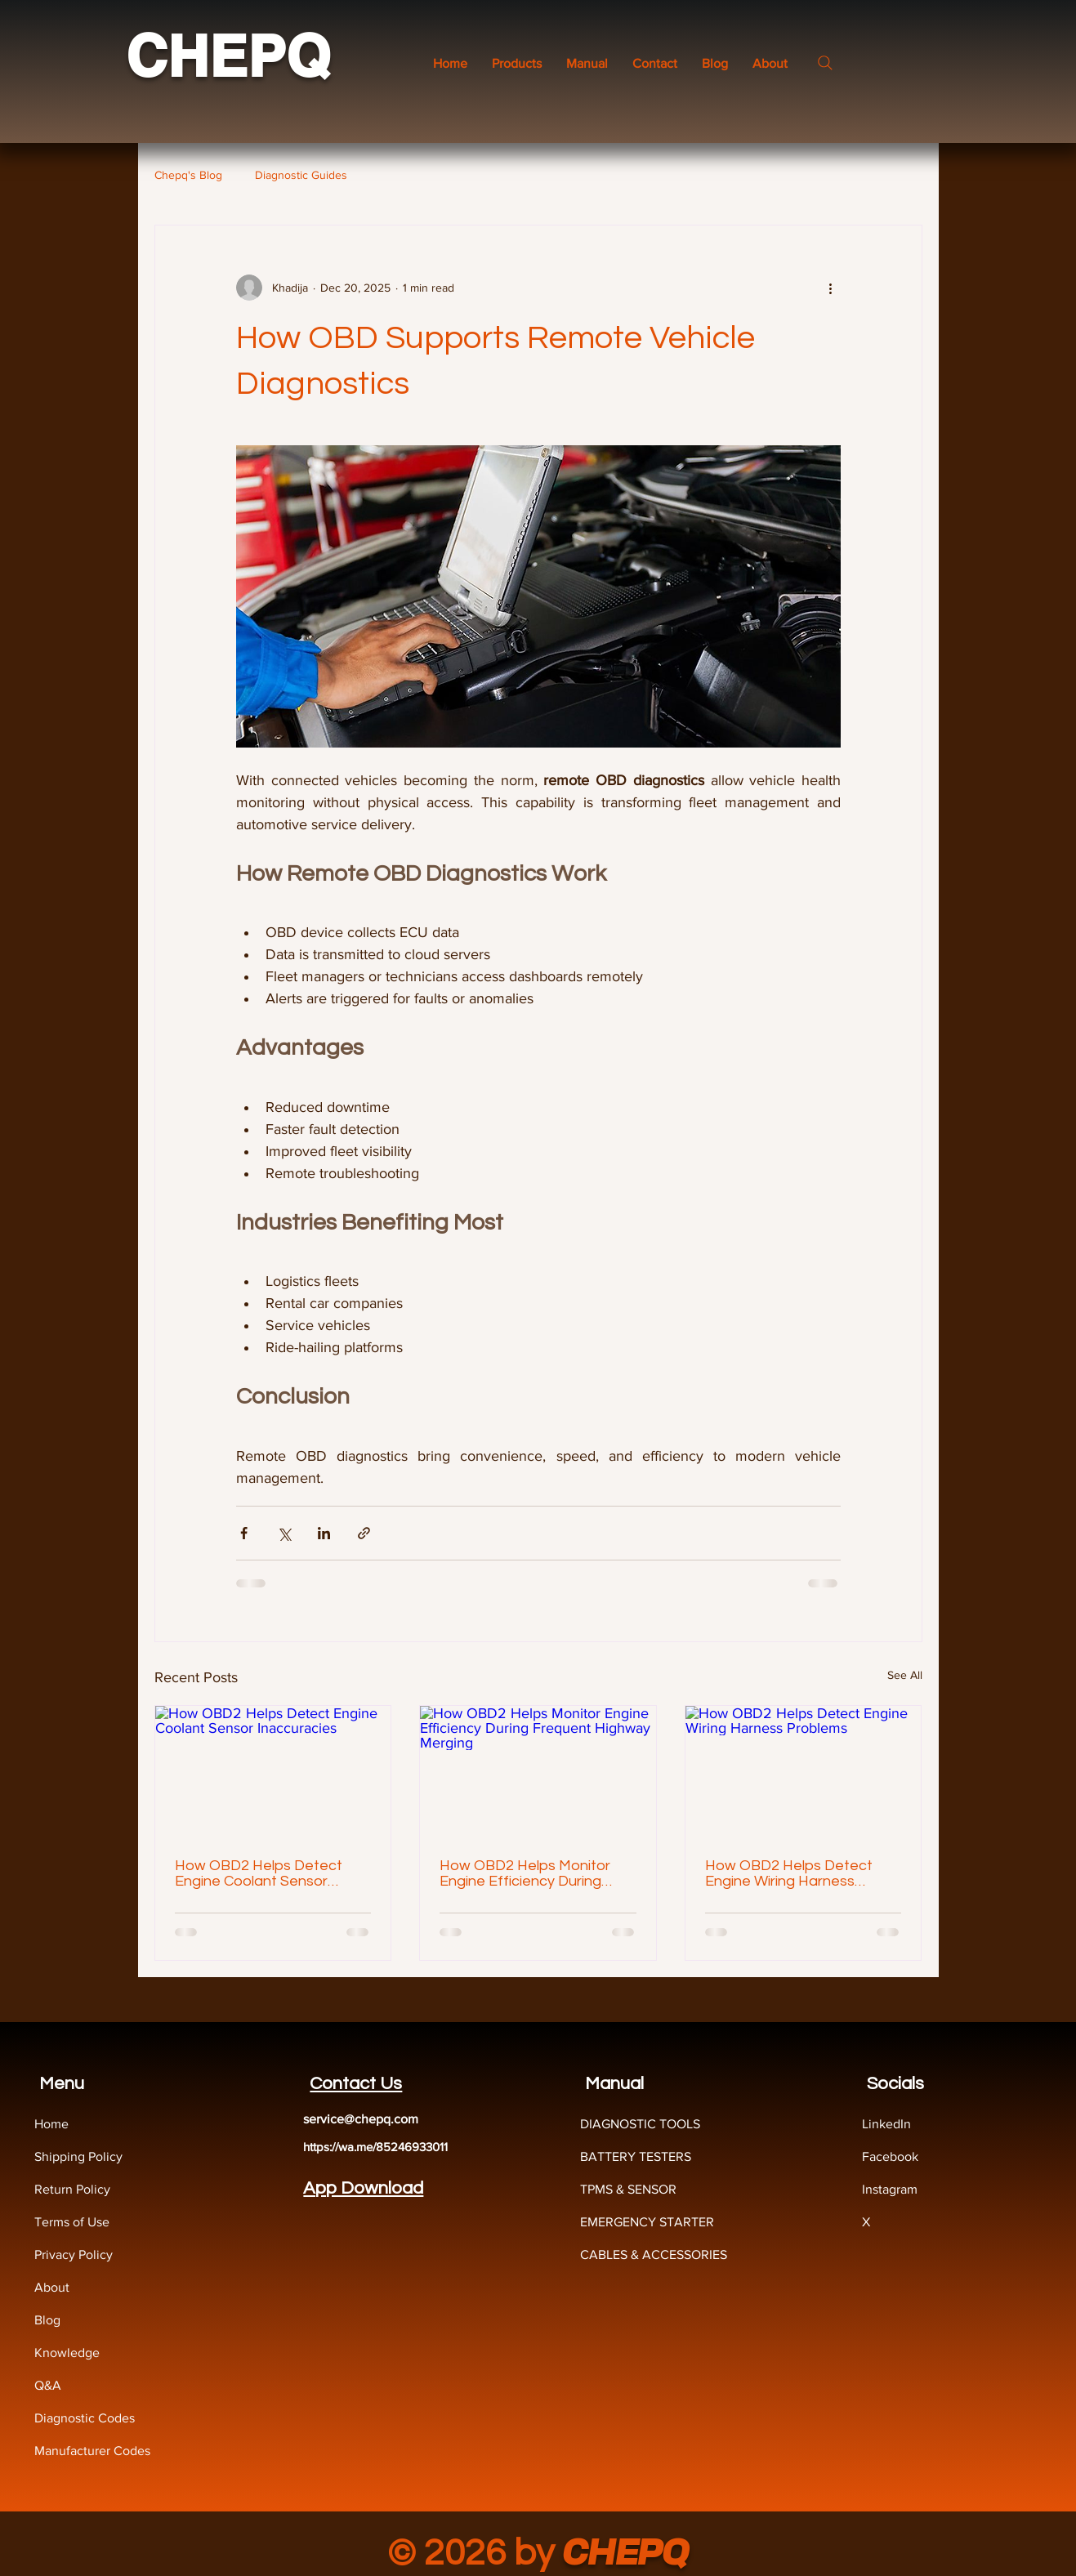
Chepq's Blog (188, 174)
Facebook (890, 2156)
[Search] (825, 63)
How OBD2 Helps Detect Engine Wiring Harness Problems (789, 1873)
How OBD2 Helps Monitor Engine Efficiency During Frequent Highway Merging (531, 1873)
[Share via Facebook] (244, 1533)
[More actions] (831, 287)
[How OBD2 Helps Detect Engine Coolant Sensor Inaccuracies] (273, 1772)
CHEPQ (228, 56)
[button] (587, 63)
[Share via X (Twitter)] (284, 1533)
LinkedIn (886, 2124)
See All (904, 1674)
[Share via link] (364, 1533)
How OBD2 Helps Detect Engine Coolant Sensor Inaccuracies (258, 1873)
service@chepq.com (360, 2119)
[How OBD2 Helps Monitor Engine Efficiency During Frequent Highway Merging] (538, 1772)
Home (51, 2124)
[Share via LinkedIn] (324, 1533)
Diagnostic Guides (301, 174)
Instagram (890, 2189)
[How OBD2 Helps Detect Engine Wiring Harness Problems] (803, 1772)
